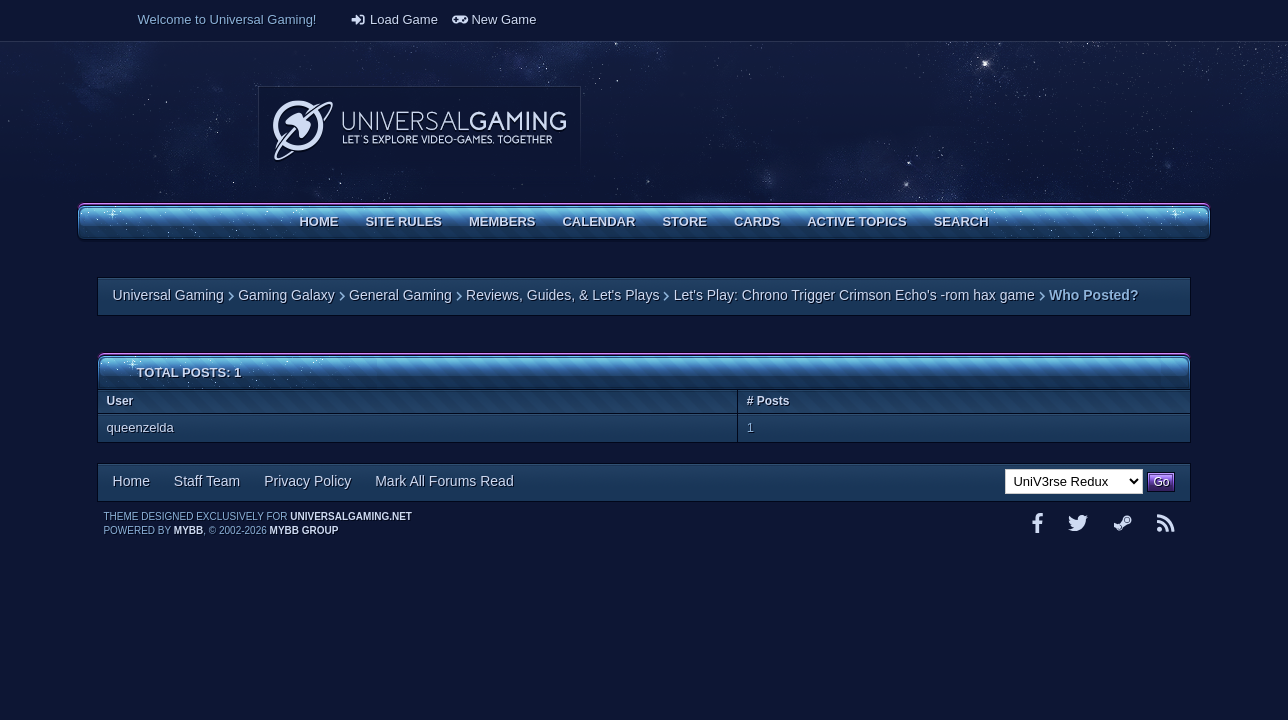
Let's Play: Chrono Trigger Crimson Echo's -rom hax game (854, 295)
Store (684, 221)
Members (502, 221)
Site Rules (403, 221)
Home (318, 221)
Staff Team (207, 481)
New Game (494, 19)
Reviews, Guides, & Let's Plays (562, 295)
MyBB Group (304, 530)
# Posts (768, 401)
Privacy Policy (307, 481)
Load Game (394, 19)
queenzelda (140, 427)
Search (961, 221)
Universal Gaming (168, 295)
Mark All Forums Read (444, 481)
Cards (757, 221)
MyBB (188, 530)
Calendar (598, 221)
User (120, 401)
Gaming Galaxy (286, 295)
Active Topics (856, 221)
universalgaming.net (351, 516)
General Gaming (400, 295)
